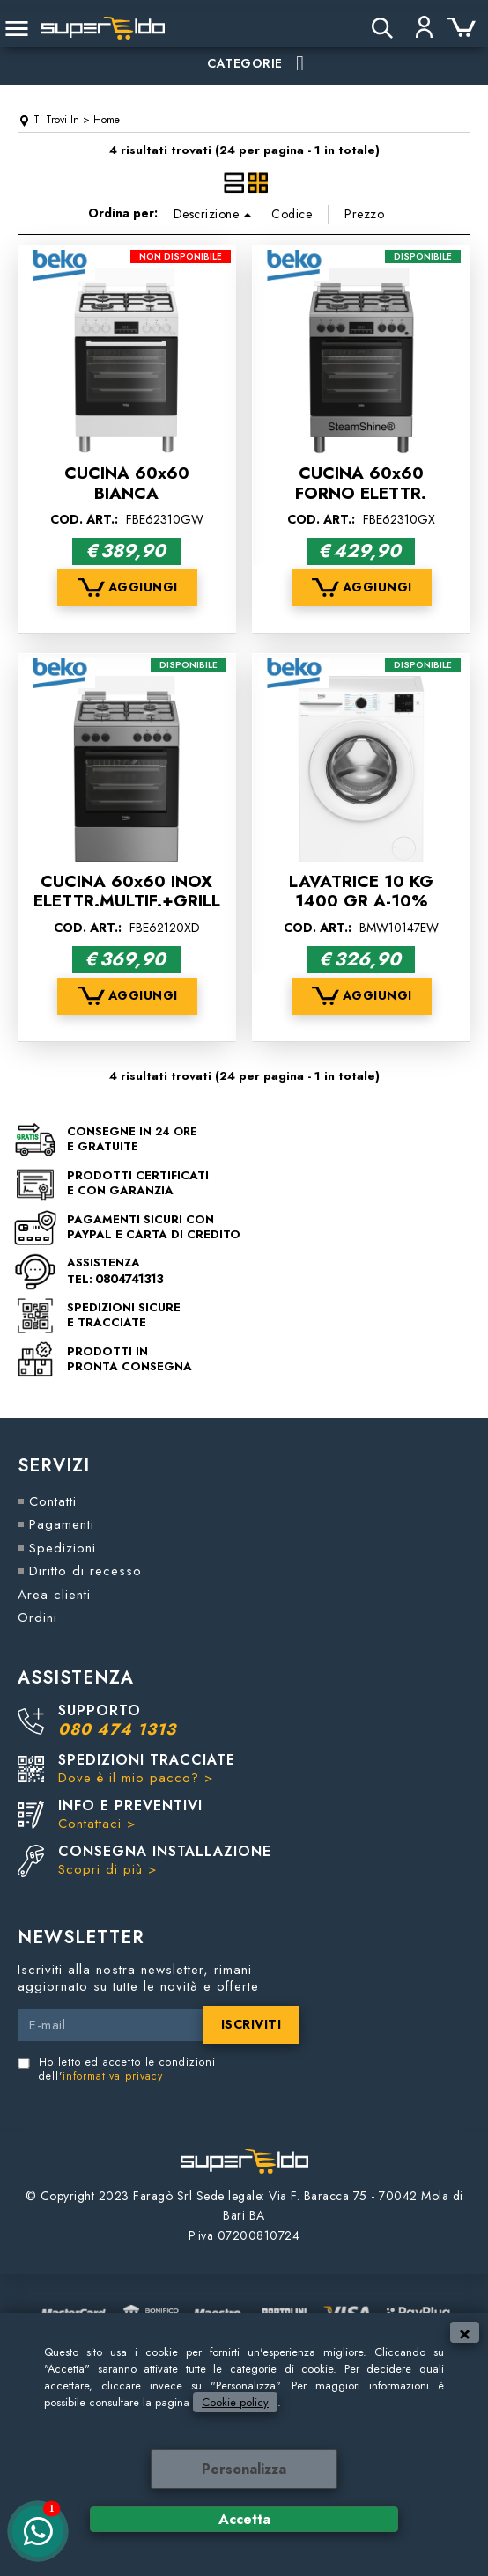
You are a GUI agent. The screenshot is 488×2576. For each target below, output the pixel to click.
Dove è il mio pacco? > (135, 1777)
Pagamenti (61, 1524)
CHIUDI (464, 2332)
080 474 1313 (117, 1729)
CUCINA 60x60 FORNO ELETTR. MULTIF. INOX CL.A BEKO (361, 503)
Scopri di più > (107, 1869)
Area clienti (54, 1594)
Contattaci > (97, 1823)
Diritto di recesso (85, 1571)
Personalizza (244, 2469)
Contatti (53, 1501)
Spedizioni (62, 1548)
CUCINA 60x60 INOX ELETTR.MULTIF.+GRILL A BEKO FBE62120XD (126, 901)
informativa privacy (113, 2076)
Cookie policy (235, 2402)
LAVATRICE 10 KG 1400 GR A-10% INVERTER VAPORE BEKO (361, 911)
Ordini (37, 1617)
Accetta (244, 2519)
